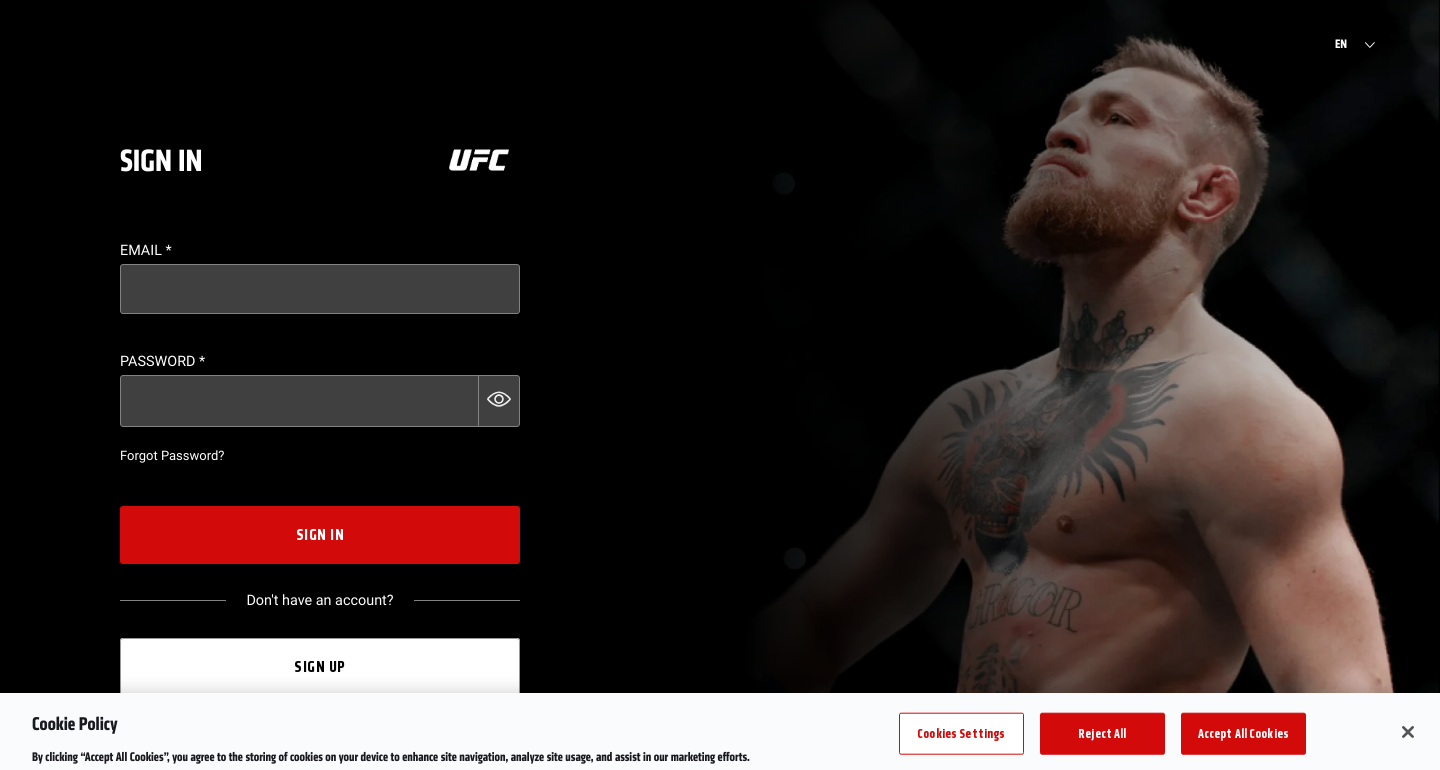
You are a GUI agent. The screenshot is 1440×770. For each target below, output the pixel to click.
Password (162, 361)
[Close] (1408, 738)
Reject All (1102, 738)
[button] (499, 401)
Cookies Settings (961, 738)
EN (1341, 45)
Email (146, 250)
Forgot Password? (172, 456)
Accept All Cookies (1243, 738)
